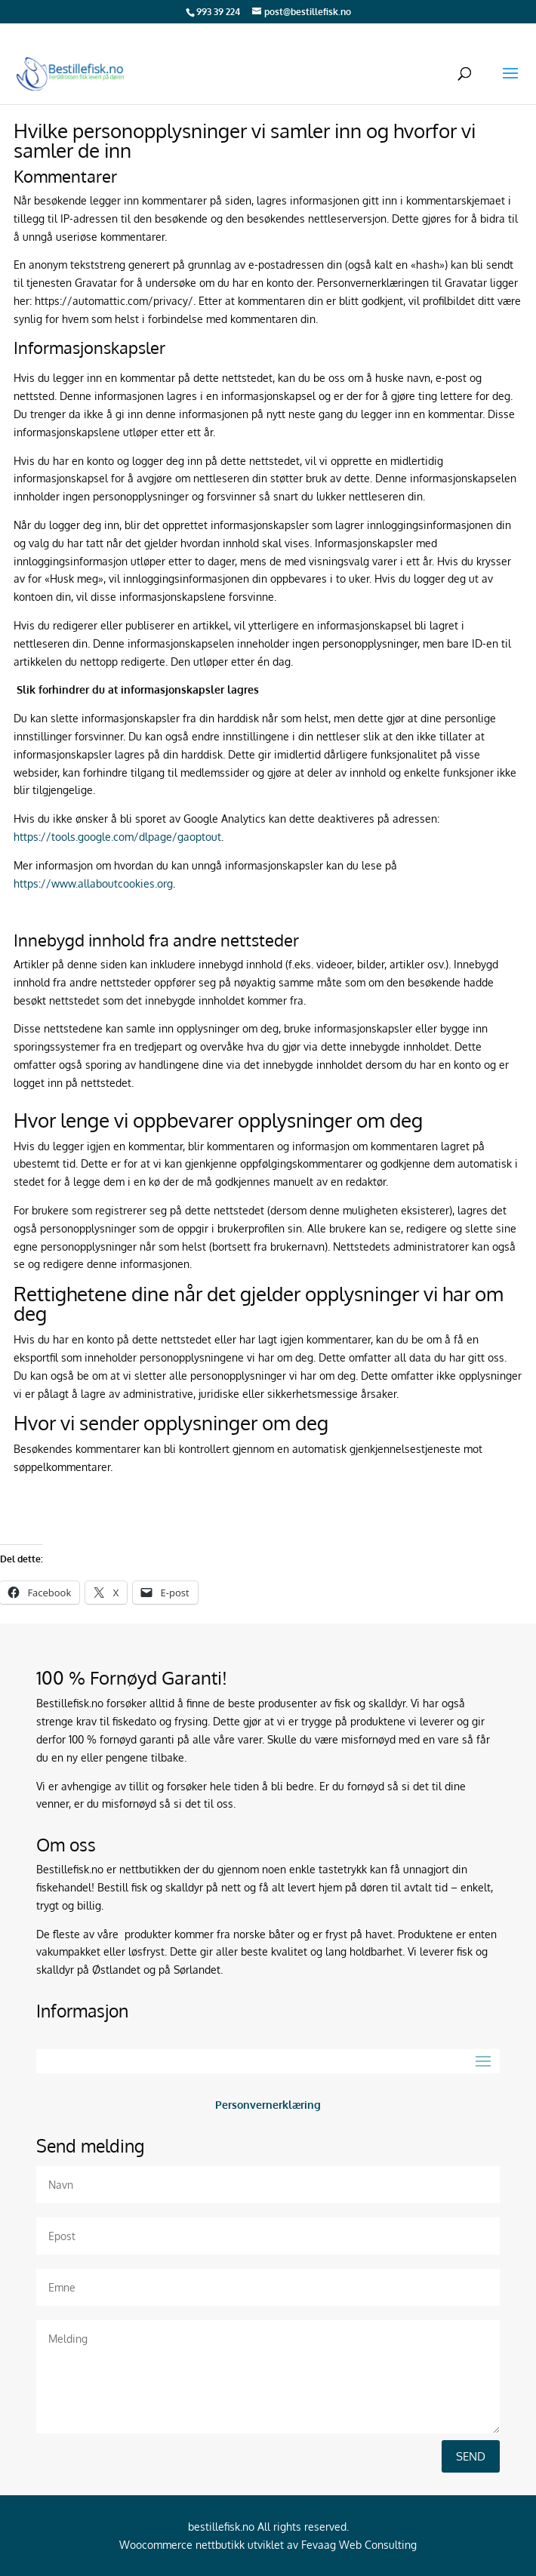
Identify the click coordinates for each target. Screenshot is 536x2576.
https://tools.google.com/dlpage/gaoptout (117, 836)
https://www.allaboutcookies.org (93, 883)
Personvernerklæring (268, 2104)
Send (470, 2456)
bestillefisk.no (221, 2526)
